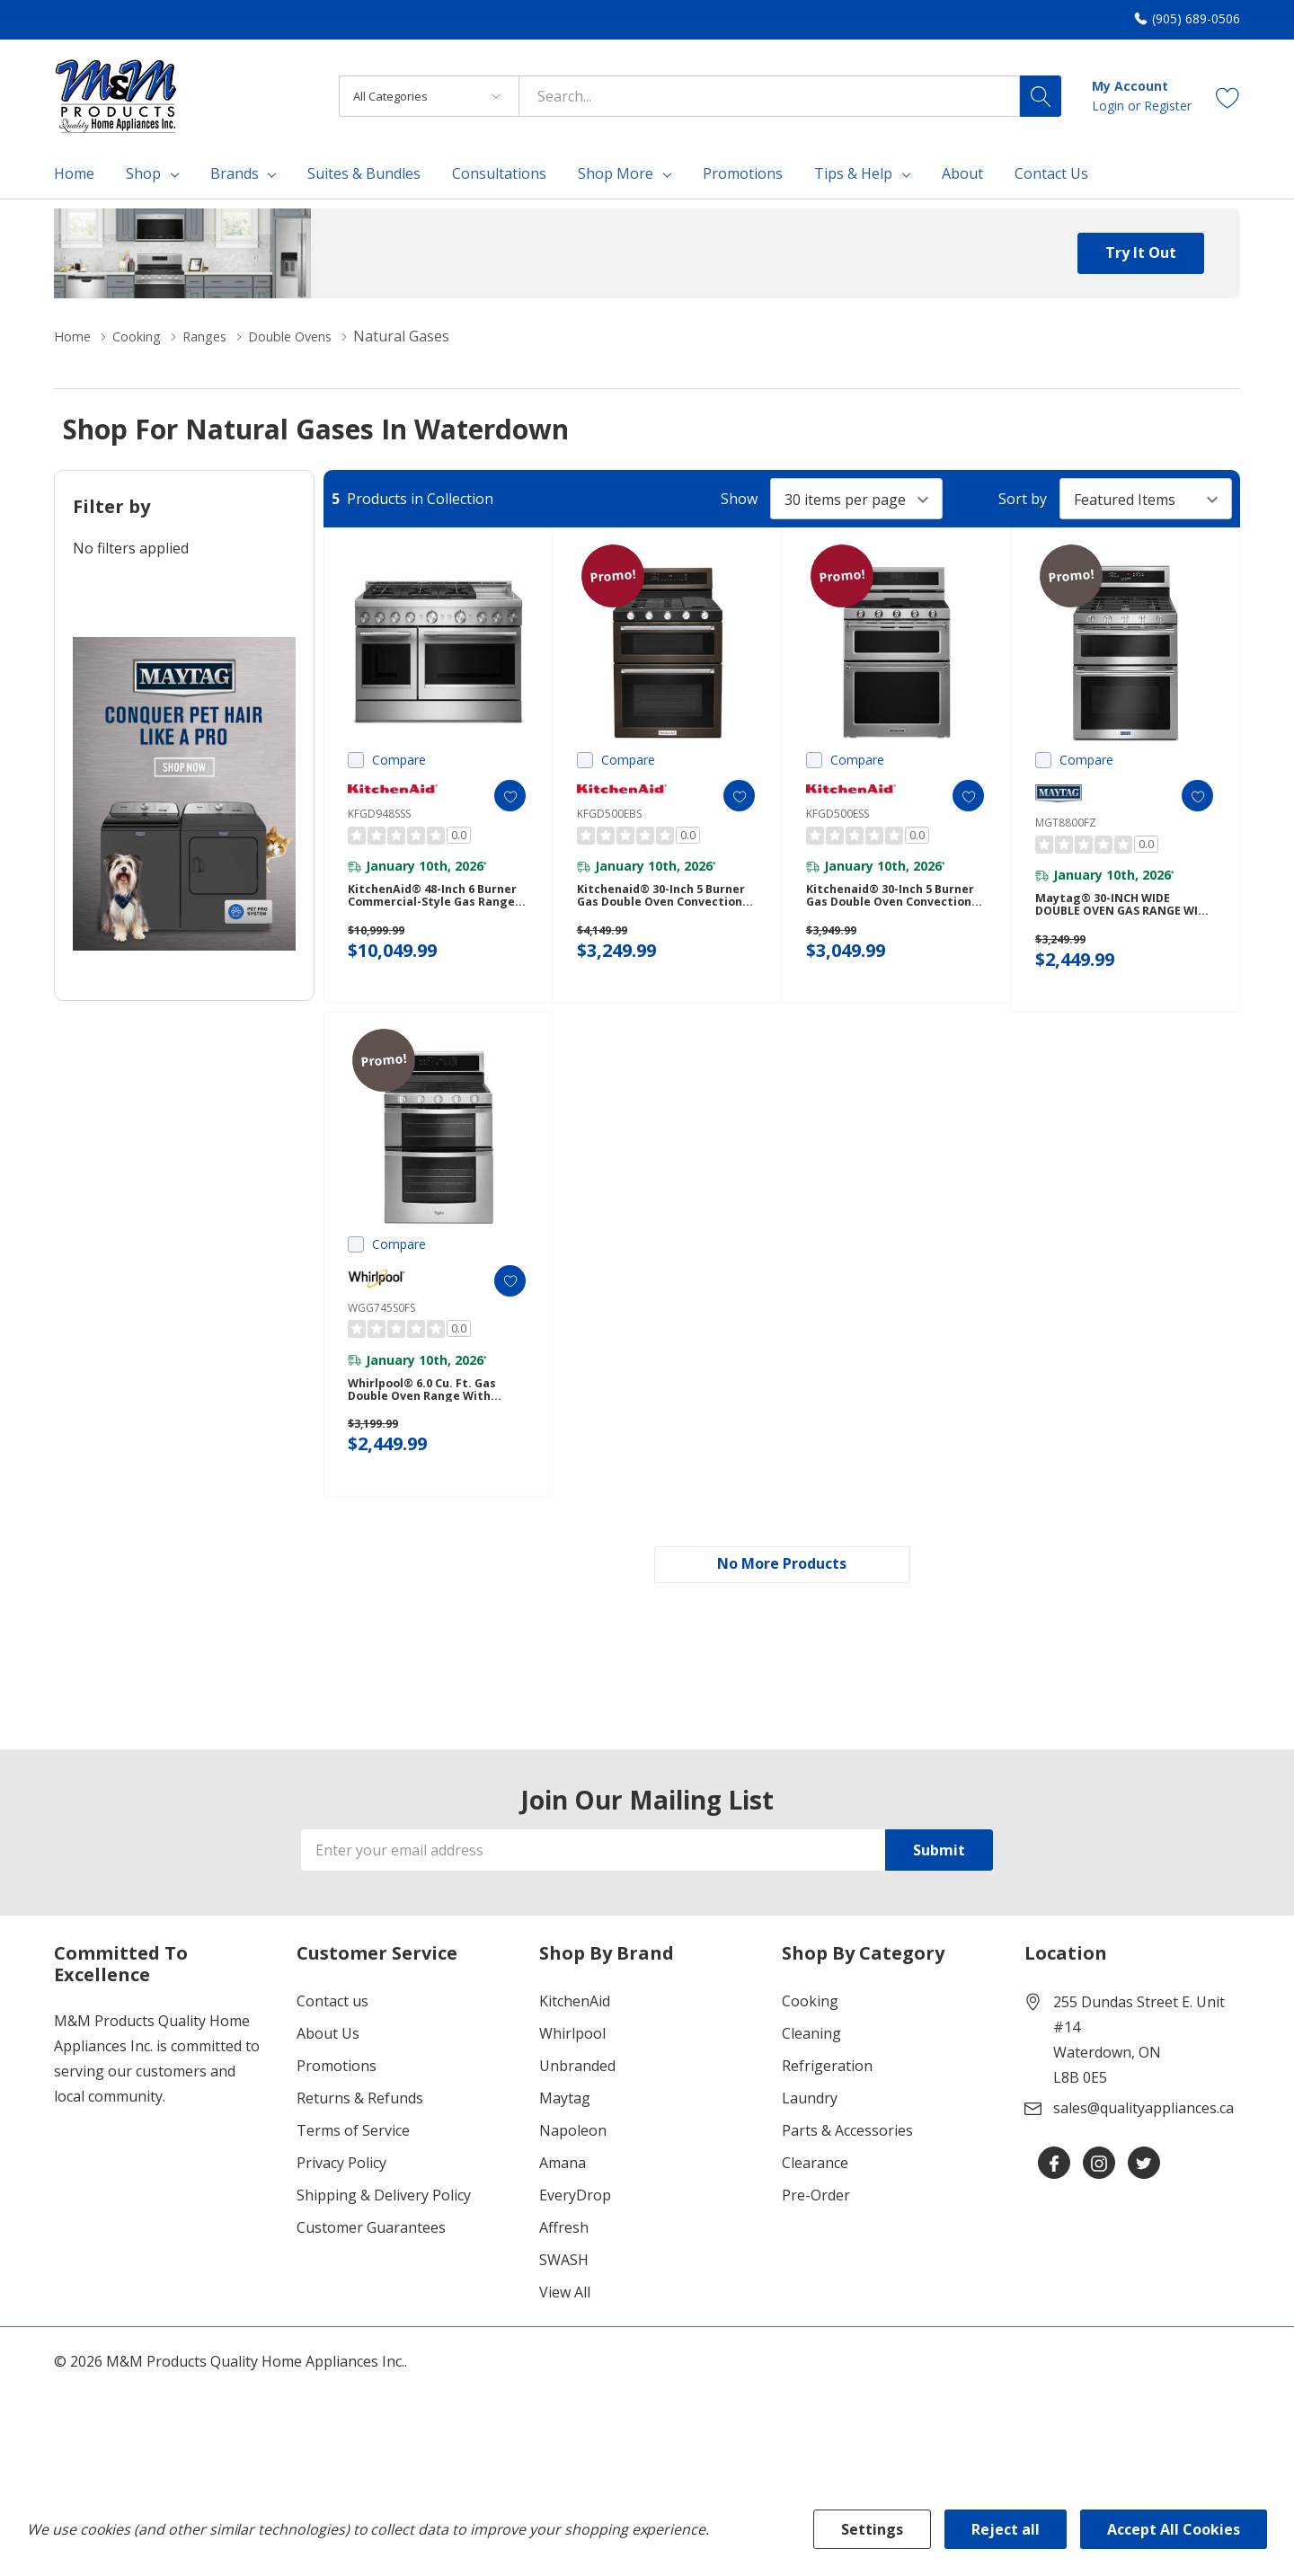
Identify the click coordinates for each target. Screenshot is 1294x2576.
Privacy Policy (341, 2197)
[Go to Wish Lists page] (1228, 96)
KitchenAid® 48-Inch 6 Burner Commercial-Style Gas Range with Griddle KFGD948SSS (429, 904)
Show (739, 498)
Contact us (332, 2035)
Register (1168, 105)
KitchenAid (574, 2035)
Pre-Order (816, 2229)
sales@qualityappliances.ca (1143, 2142)
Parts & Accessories (847, 2164)
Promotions (337, 2100)
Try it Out (1140, 252)
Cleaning (811, 2067)
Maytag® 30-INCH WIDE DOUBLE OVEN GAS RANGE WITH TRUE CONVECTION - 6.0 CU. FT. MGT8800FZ (1118, 913)
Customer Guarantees (371, 2261)
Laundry (810, 2132)
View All (564, 2326)
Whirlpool (572, 2067)
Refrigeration (827, 2100)
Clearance (815, 2197)
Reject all (1005, 2529)
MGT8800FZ (1065, 822)
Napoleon (573, 2164)
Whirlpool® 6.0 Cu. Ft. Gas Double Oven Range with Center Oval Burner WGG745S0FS (430, 1413)
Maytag (564, 2132)
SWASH (564, 2294)
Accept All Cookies (1173, 2529)
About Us (328, 2067)
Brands (234, 173)
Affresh (564, 2261)
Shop (143, 173)
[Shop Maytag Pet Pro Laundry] (184, 794)
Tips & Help (853, 173)
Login (1110, 105)
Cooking (810, 2035)
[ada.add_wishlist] (496, 795)
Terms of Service (353, 2164)
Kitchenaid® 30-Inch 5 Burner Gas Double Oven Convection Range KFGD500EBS (655, 904)
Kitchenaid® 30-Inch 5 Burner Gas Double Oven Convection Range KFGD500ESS (884, 904)
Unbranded (577, 2100)
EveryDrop (575, 2229)
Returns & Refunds (360, 2132)
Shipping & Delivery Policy (384, 2229)
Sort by (1022, 498)
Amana (562, 2197)
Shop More (615, 173)
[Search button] (1040, 96)
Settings (872, 2529)
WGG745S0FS (381, 1323)
